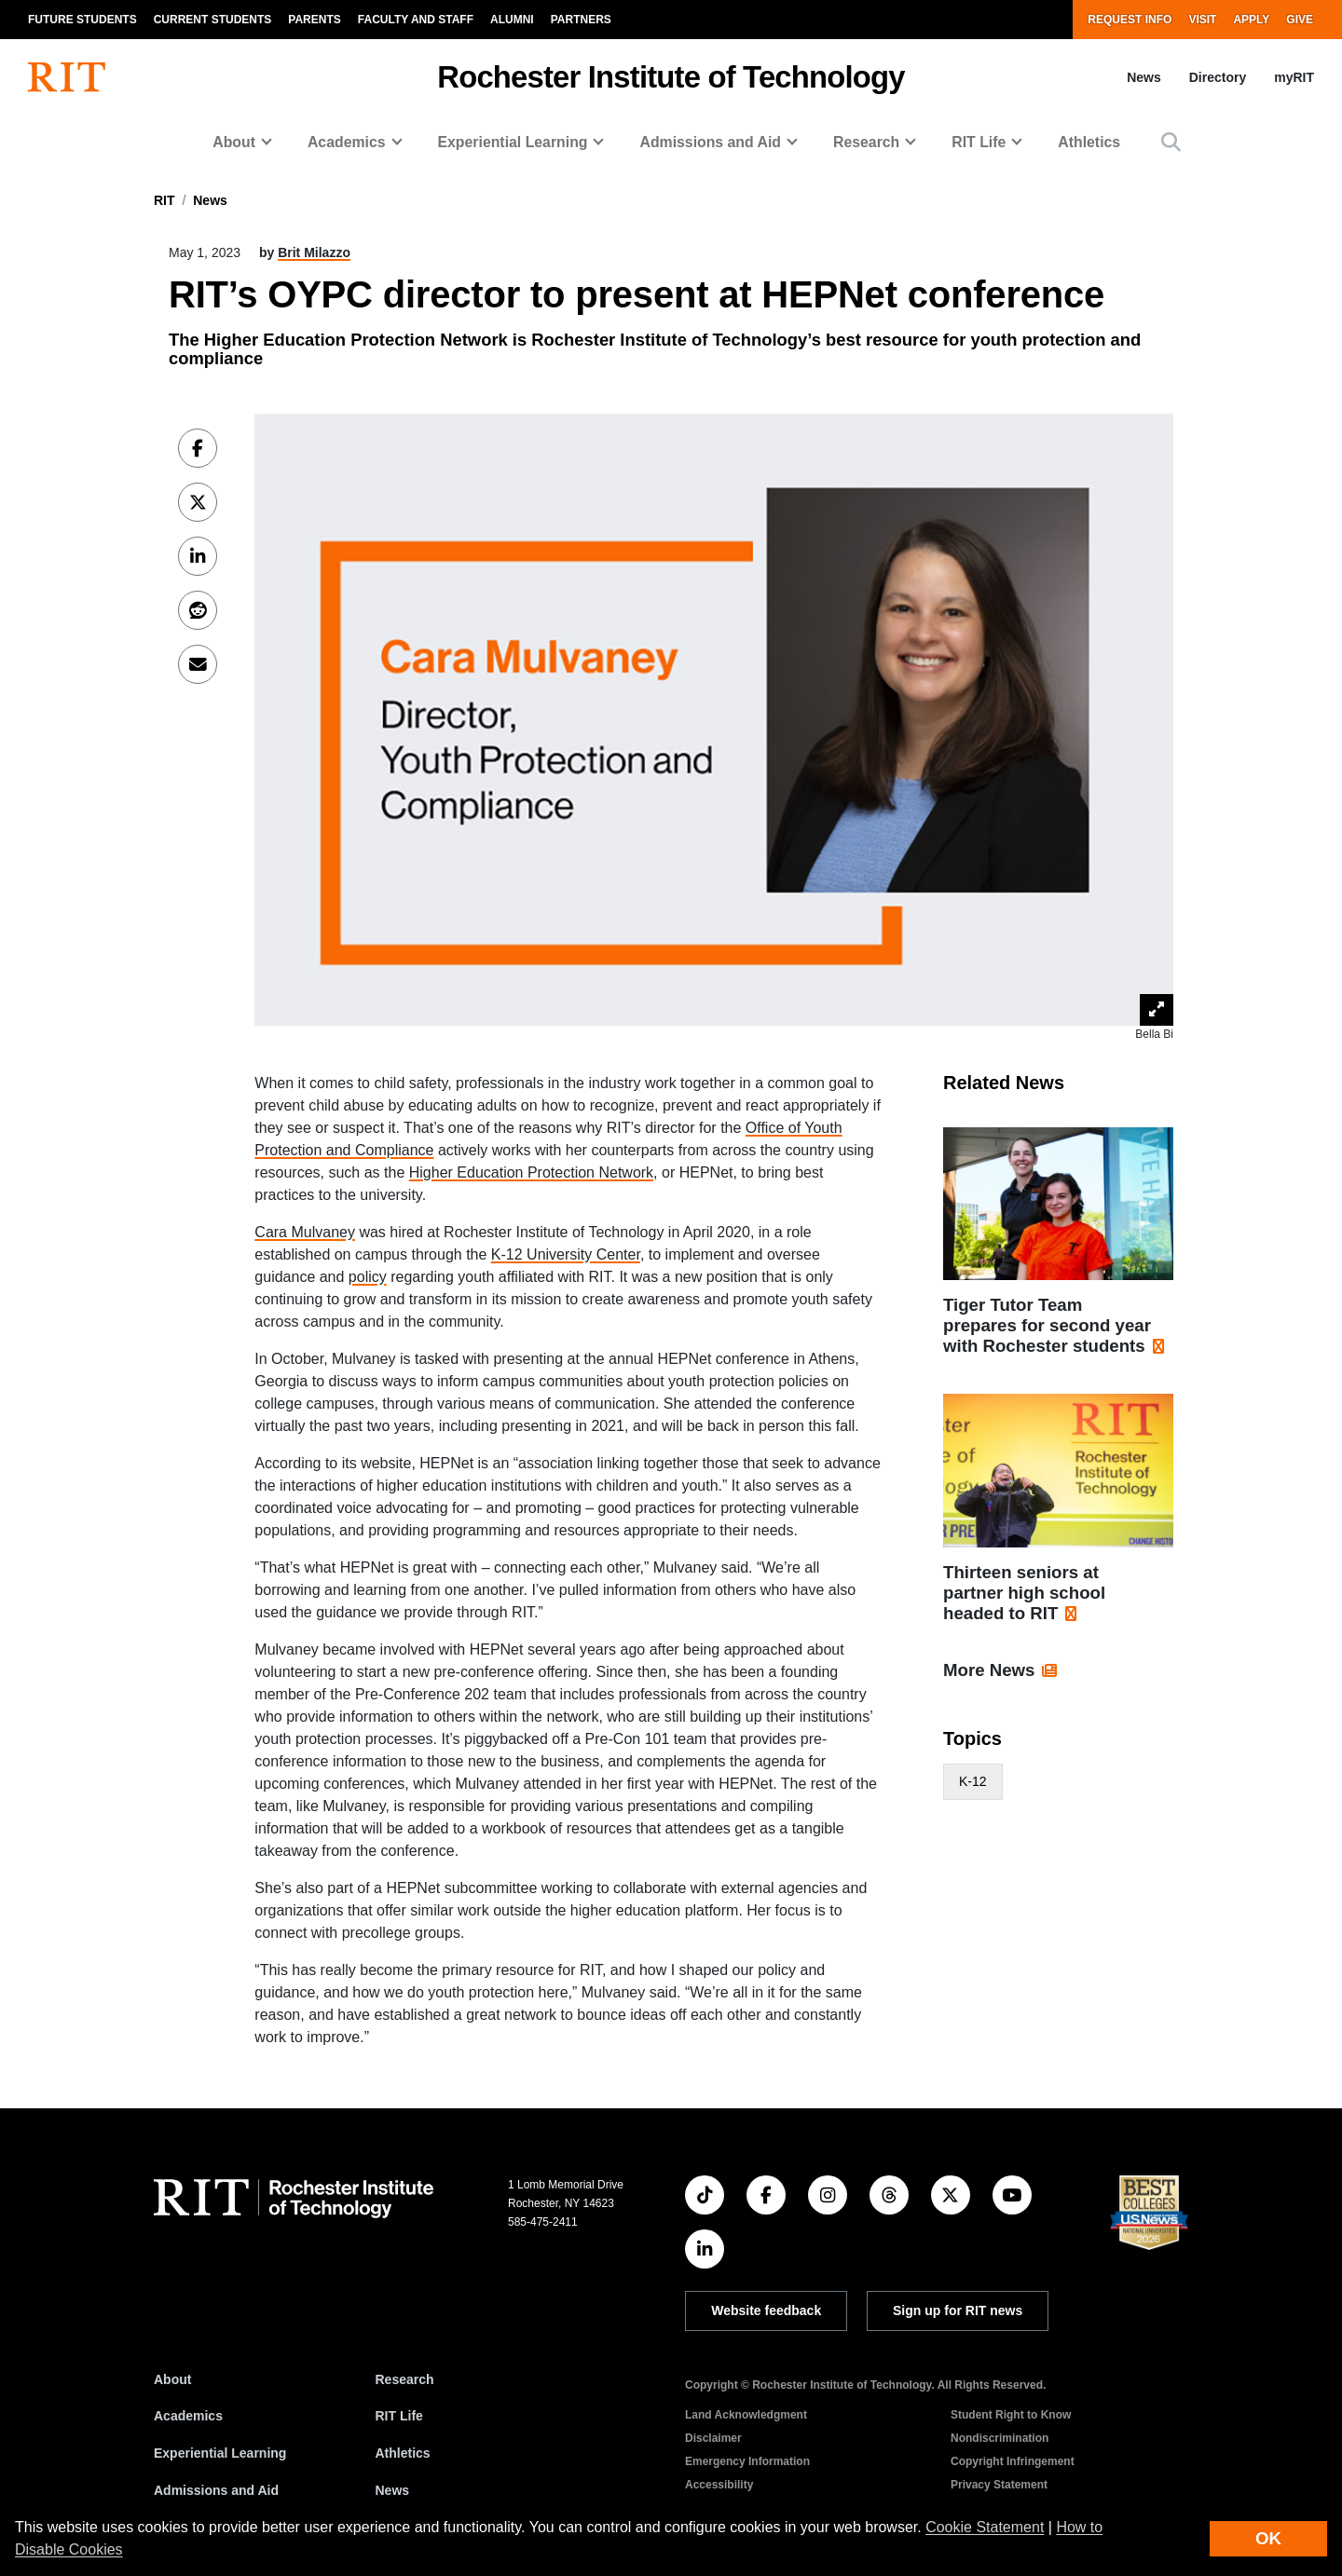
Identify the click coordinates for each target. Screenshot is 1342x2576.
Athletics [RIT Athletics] (403, 2453)
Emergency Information (747, 2461)
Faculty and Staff (415, 19)
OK (1268, 2538)
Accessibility (719, 2484)
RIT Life (399, 2415)
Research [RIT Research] (405, 2379)
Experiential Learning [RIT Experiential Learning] (220, 2453)
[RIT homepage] (66, 77)
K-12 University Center (565, 1254)
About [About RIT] (172, 2379)
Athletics (1089, 142)
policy (368, 1277)
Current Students (213, 19)
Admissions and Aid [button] (710, 142)
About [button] (233, 142)
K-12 (973, 1781)
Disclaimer (713, 2438)
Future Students (82, 19)
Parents (314, 19)
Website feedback (766, 2310)
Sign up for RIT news (957, 2310)
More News (989, 1670)
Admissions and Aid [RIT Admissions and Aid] (216, 2490)
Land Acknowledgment (746, 2414)
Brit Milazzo (314, 252)
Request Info (1129, 19)
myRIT (1294, 77)
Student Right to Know (1011, 2414)
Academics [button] (347, 142)
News (1144, 77)
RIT (164, 200)
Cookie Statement (984, 2527)
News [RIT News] (393, 2490)
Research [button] (866, 142)
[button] (1171, 142)
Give (1299, 19)
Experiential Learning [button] (513, 142)
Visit (1202, 19)
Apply (1251, 19)
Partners (581, 19)
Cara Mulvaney (304, 1232)
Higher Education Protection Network (531, 1172)
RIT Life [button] (979, 142)
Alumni (512, 19)
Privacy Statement (999, 2484)
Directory (1217, 77)
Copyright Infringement (1013, 2461)
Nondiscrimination (999, 2438)
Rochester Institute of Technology (670, 77)
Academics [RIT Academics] (188, 2415)
